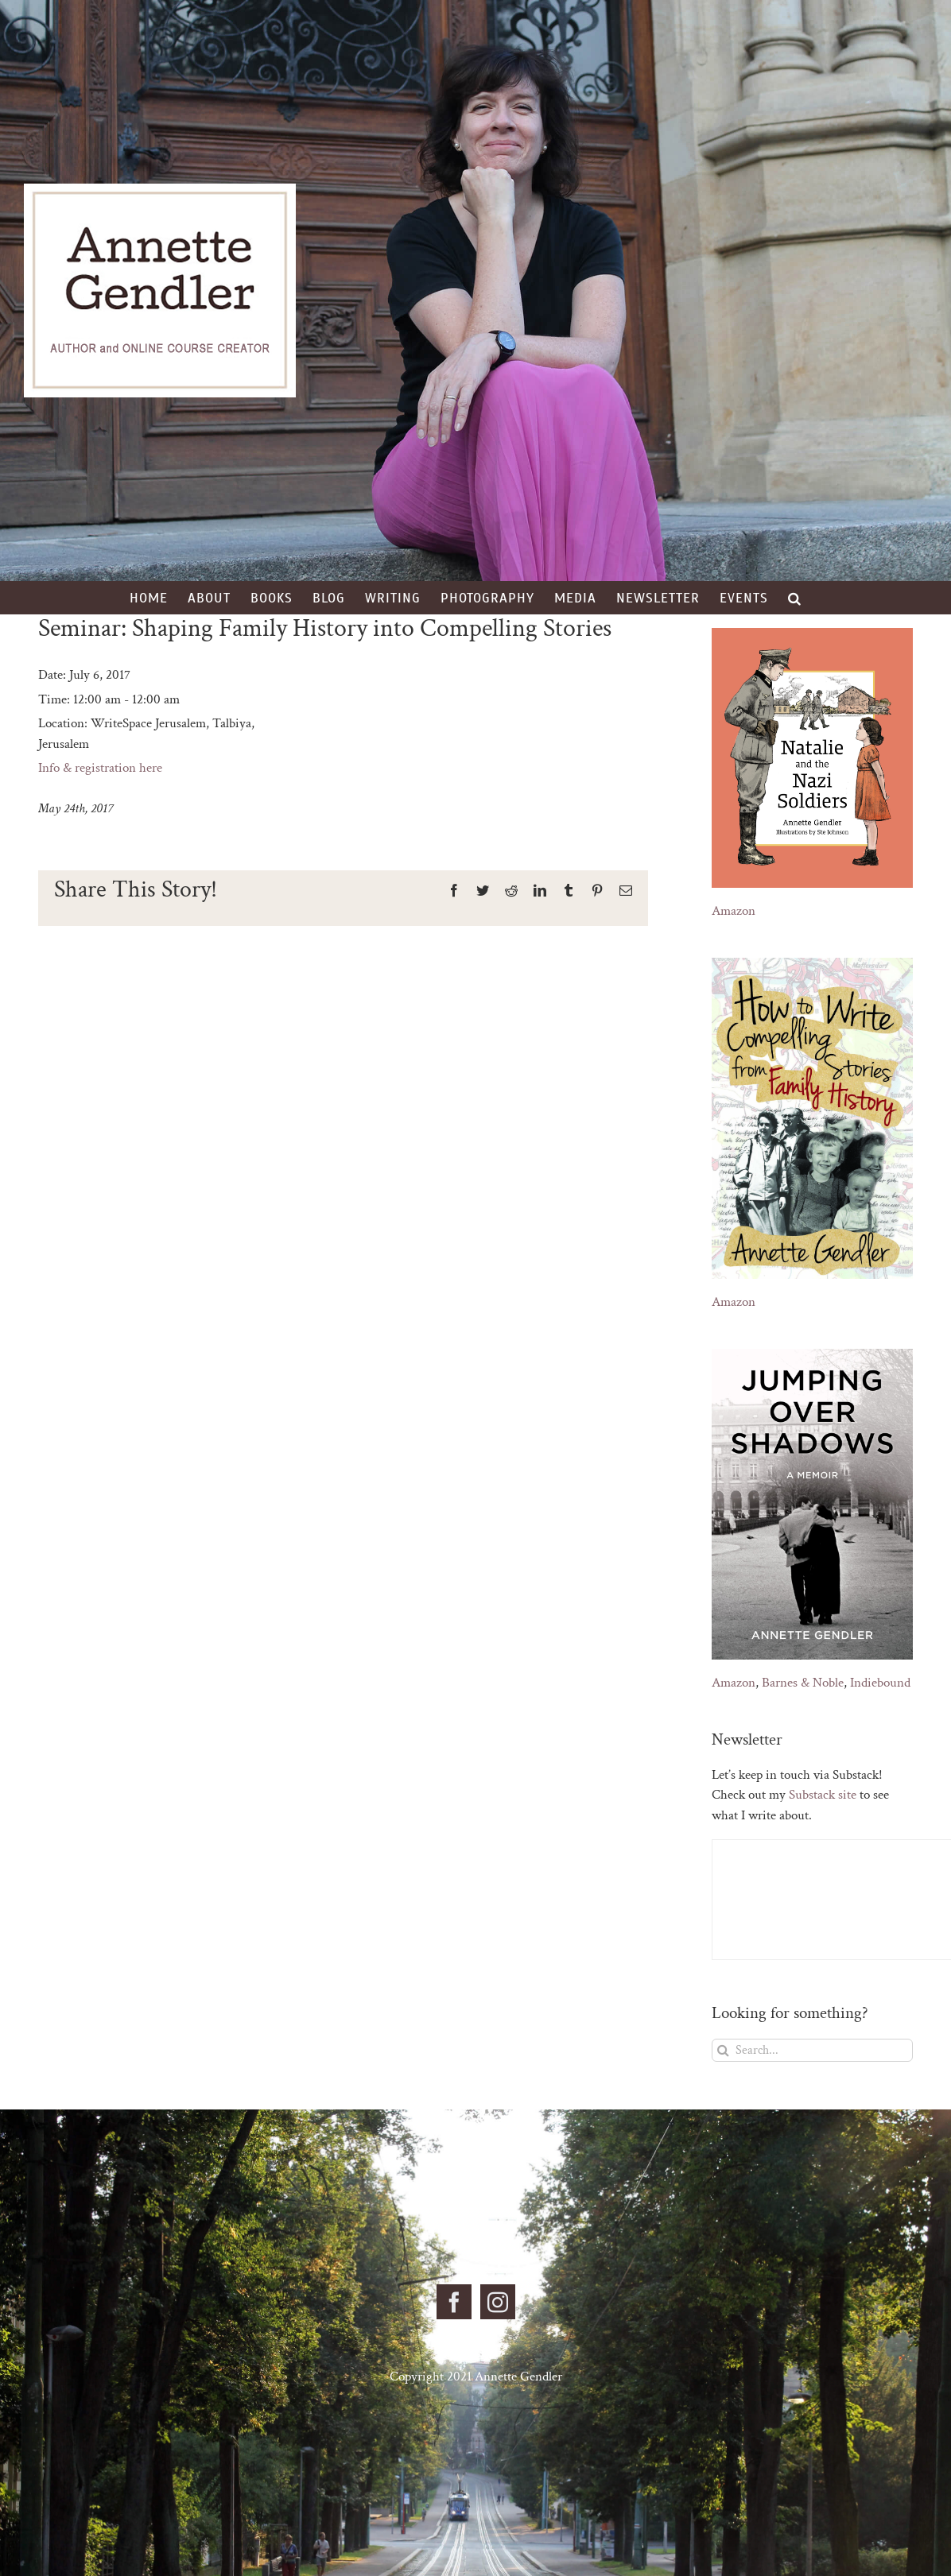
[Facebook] (454, 2301)
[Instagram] (497, 2301)
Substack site (822, 1794)
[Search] (723, 2050)
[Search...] (812, 2050)
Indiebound (880, 1682)
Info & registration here (100, 768)
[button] (795, 598)
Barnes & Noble (803, 1682)
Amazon (733, 911)
